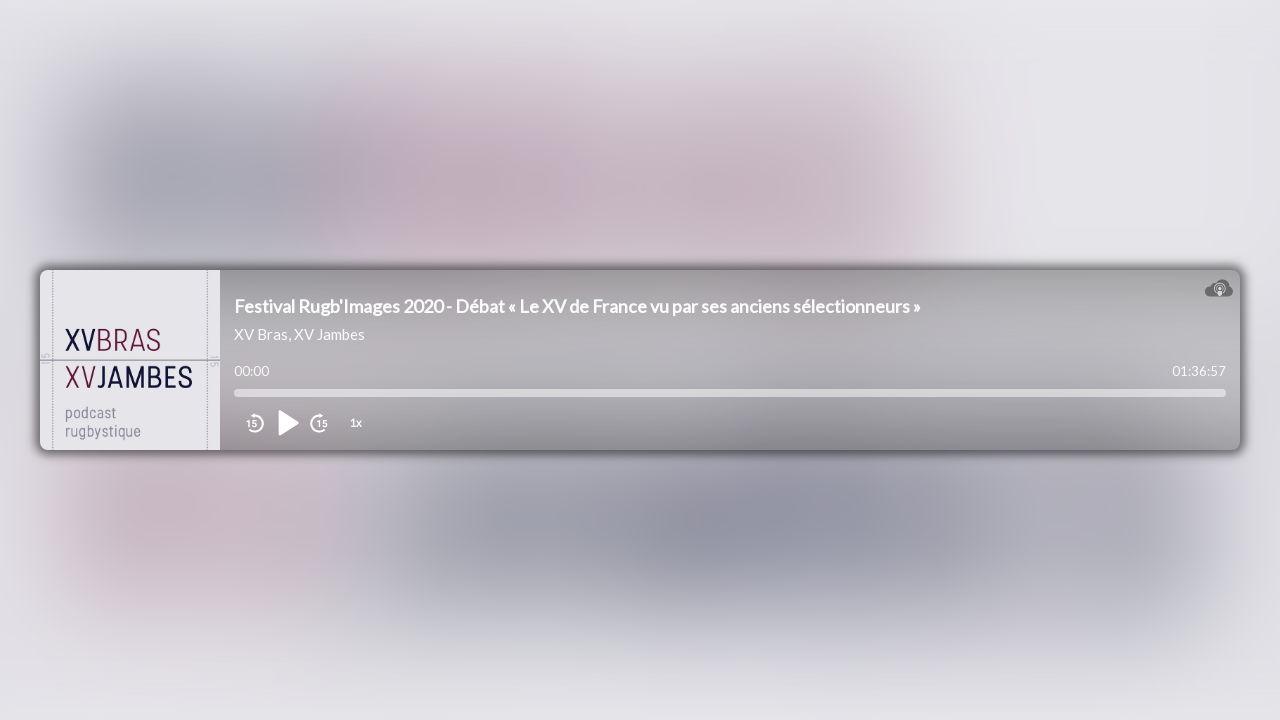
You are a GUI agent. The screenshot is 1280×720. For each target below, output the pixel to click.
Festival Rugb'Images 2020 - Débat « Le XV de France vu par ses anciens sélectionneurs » (577, 306)
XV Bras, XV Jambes (299, 334)
